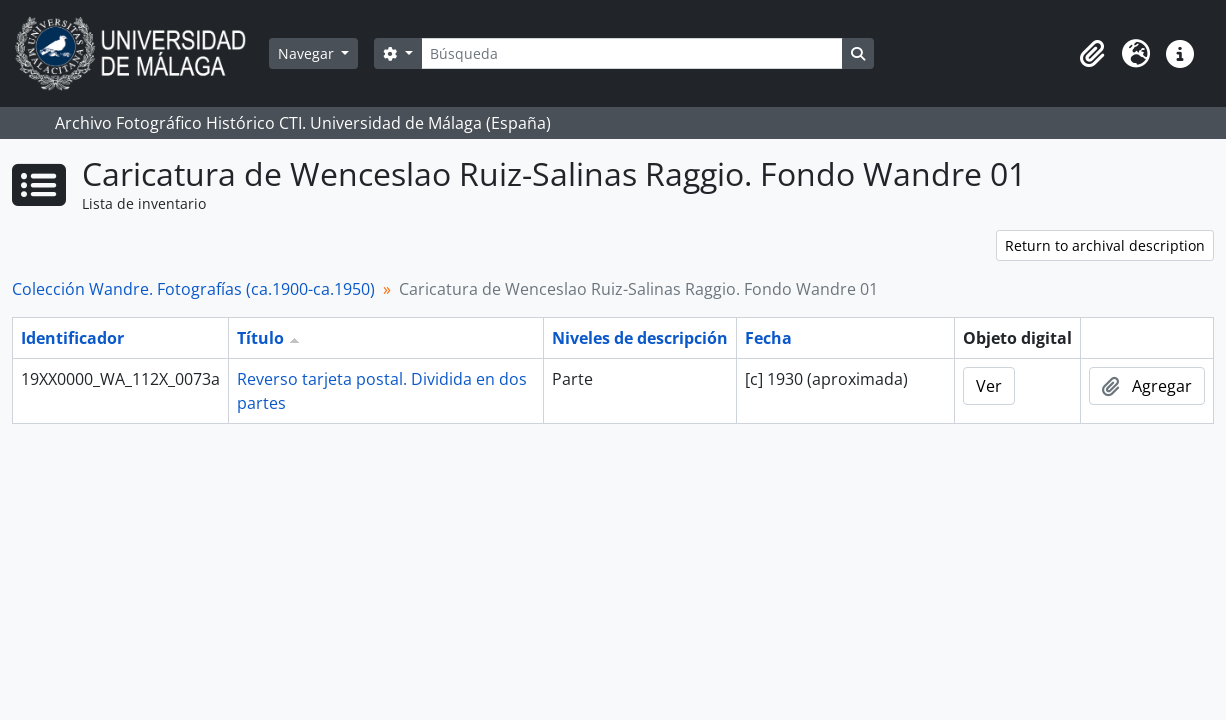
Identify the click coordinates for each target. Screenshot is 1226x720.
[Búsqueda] (632, 53)
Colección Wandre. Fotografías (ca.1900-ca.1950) (193, 289)
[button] (1092, 54)
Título (260, 338)
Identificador (72, 338)
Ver (989, 386)
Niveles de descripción (640, 338)
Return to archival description (1105, 245)
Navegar (308, 53)
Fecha (768, 338)
